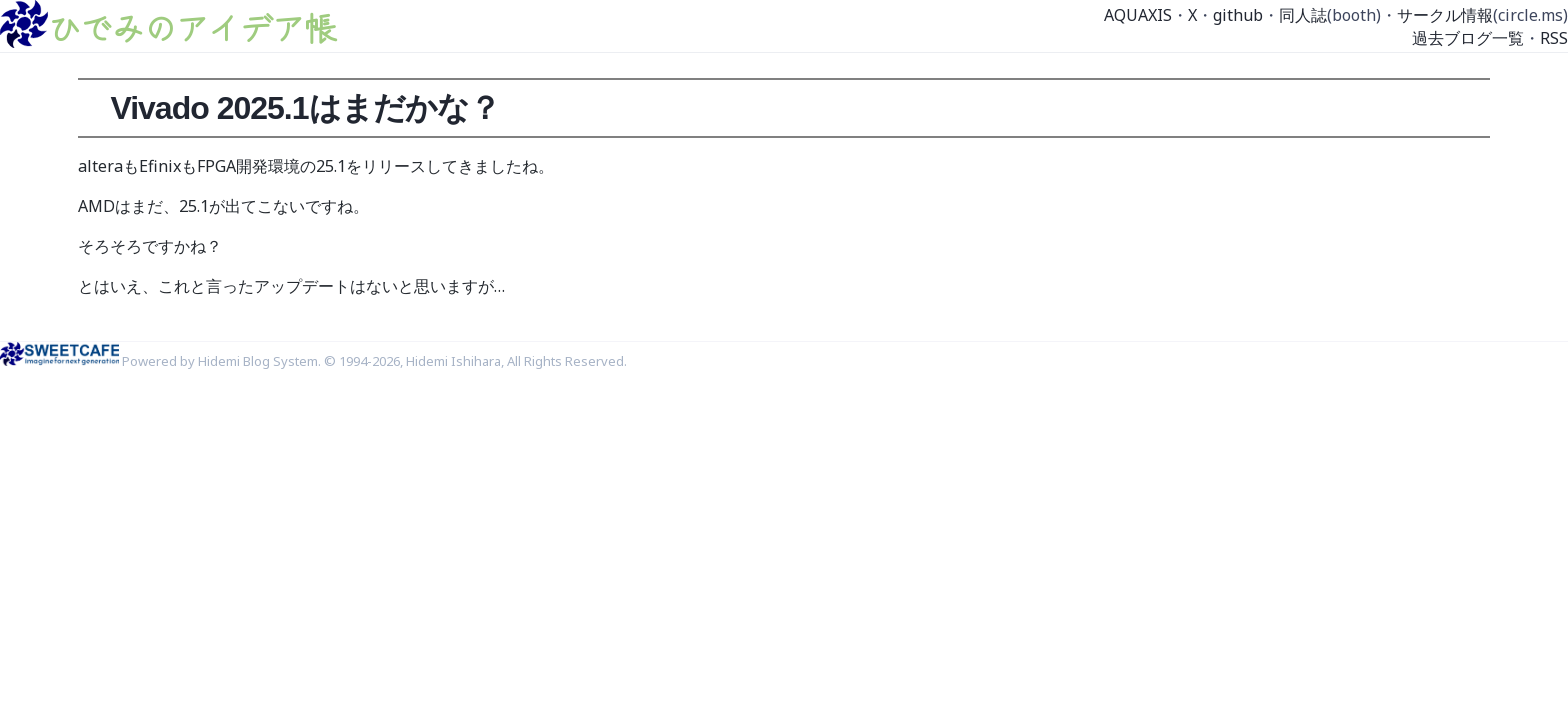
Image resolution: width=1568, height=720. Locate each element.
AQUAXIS (1138, 15)
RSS (1554, 38)
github (1238, 15)
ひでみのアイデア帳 (192, 27)
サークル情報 (1445, 15)
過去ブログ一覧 (1468, 38)
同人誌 (1303, 15)
